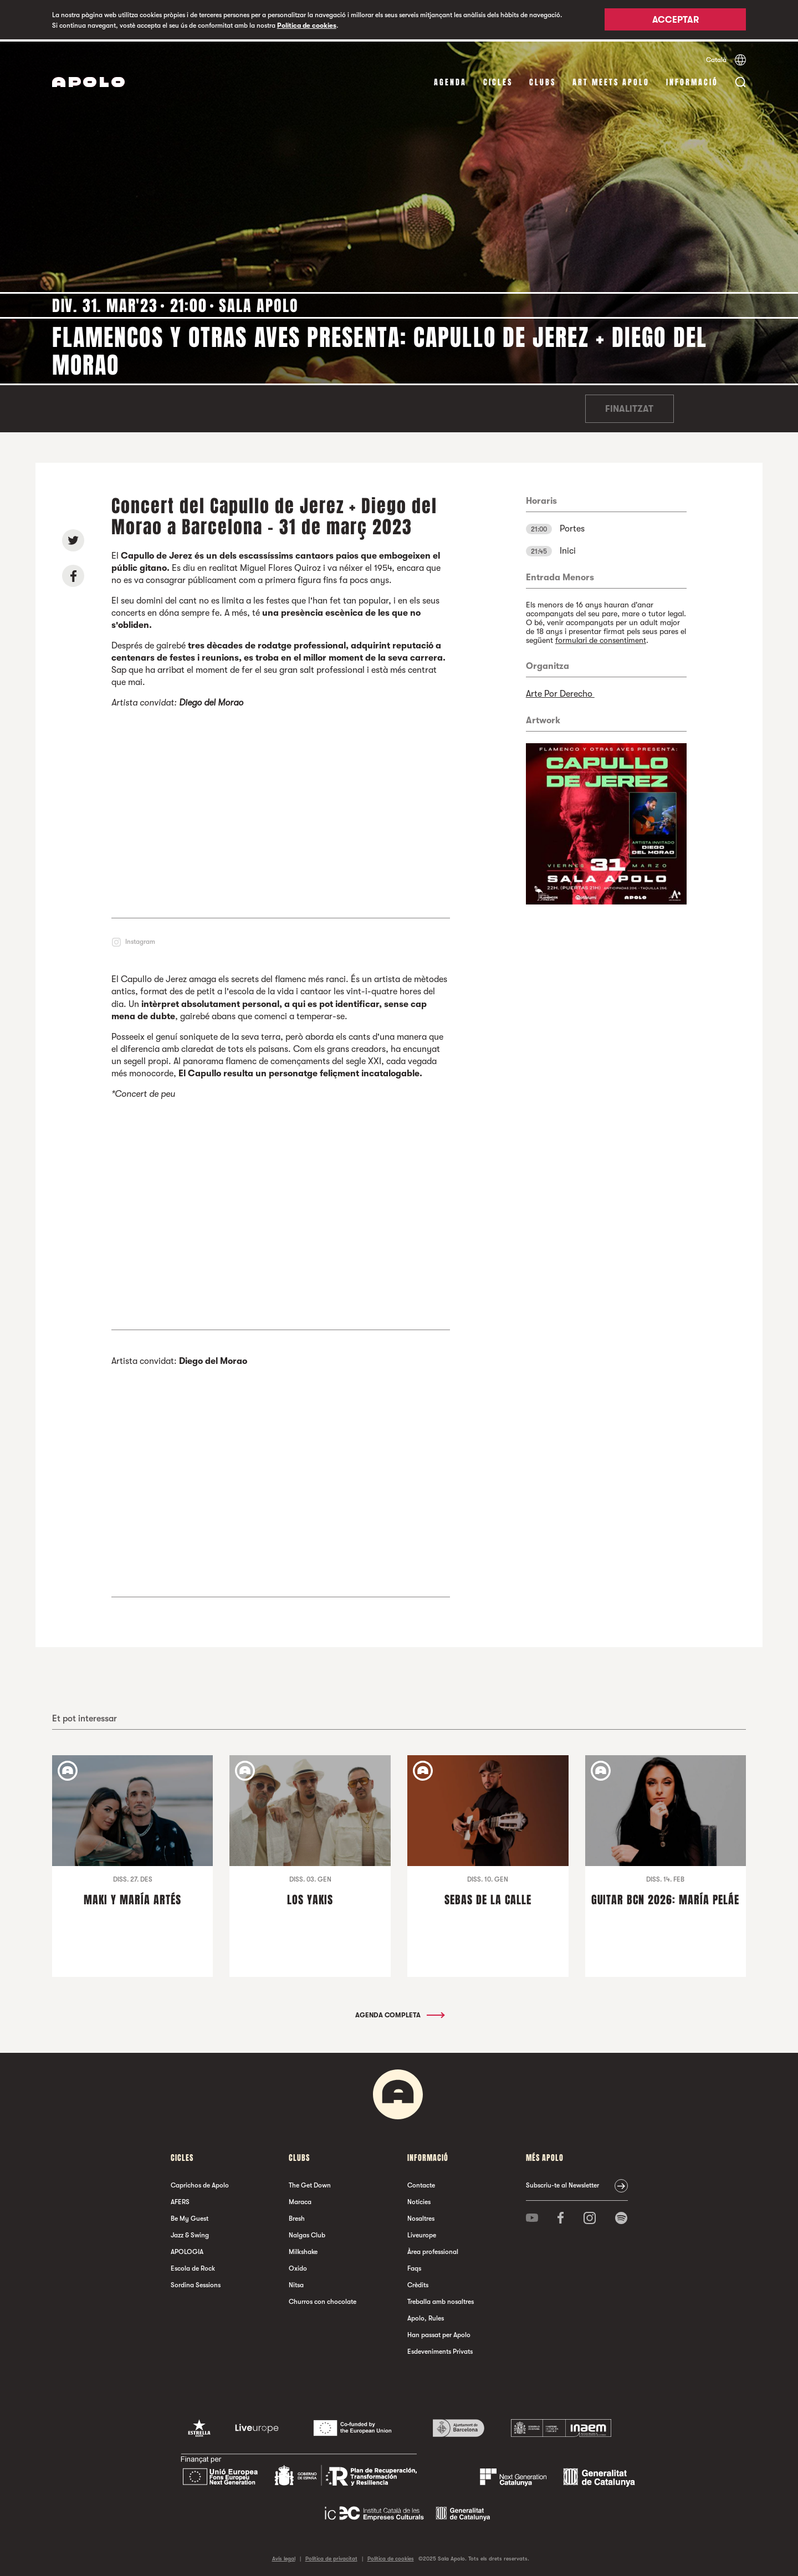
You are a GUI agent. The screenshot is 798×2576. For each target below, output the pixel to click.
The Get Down (310, 2183)
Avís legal (283, 2556)
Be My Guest (189, 2216)
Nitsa (296, 2283)
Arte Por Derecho (560, 692)
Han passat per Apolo (438, 2333)
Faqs (414, 2266)
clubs (542, 80)
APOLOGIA (187, 2249)
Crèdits (417, 2283)
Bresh (297, 2216)
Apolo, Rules (425, 2316)
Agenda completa (399, 2013)
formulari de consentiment (600, 637)
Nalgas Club (307, 2233)
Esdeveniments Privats (440, 2349)
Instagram (140, 939)
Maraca (300, 2200)
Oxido (298, 2266)
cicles (498, 80)
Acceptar (675, 20)
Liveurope (421, 2233)
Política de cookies (306, 25)
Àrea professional (432, 2249)
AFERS (180, 2200)
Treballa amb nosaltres (440, 2299)
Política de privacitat (331, 2556)
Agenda (450, 80)
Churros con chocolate (322, 2299)
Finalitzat (629, 407)
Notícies (419, 2200)
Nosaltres (420, 2216)
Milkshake (303, 2249)
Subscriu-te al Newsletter (562, 2183)
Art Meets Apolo (610, 80)
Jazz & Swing (190, 2233)
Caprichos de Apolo (200, 2183)
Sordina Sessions (196, 2283)
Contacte (421, 2183)
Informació (692, 80)
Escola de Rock (193, 2266)
